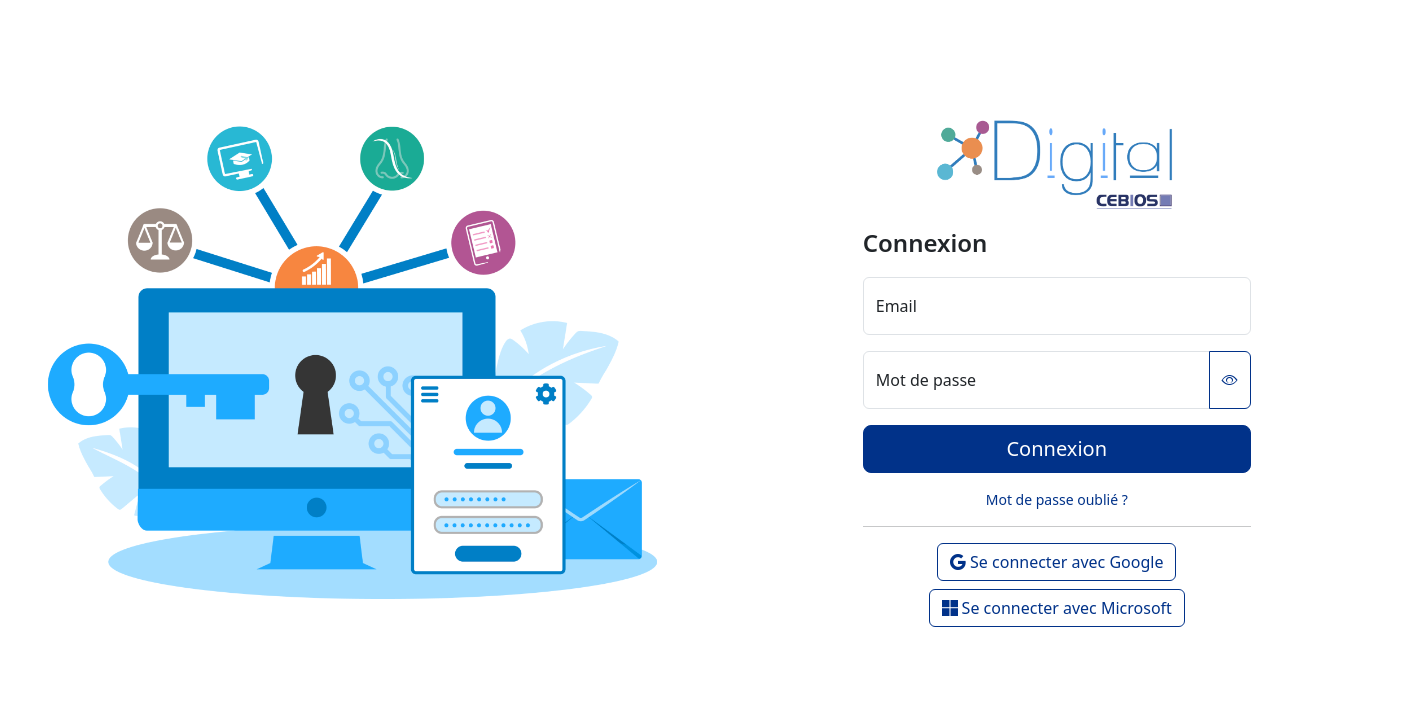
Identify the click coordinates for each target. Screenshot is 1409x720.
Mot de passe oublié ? (1057, 499)
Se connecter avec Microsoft (1057, 608)
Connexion (1056, 448)
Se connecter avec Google (1056, 562)
